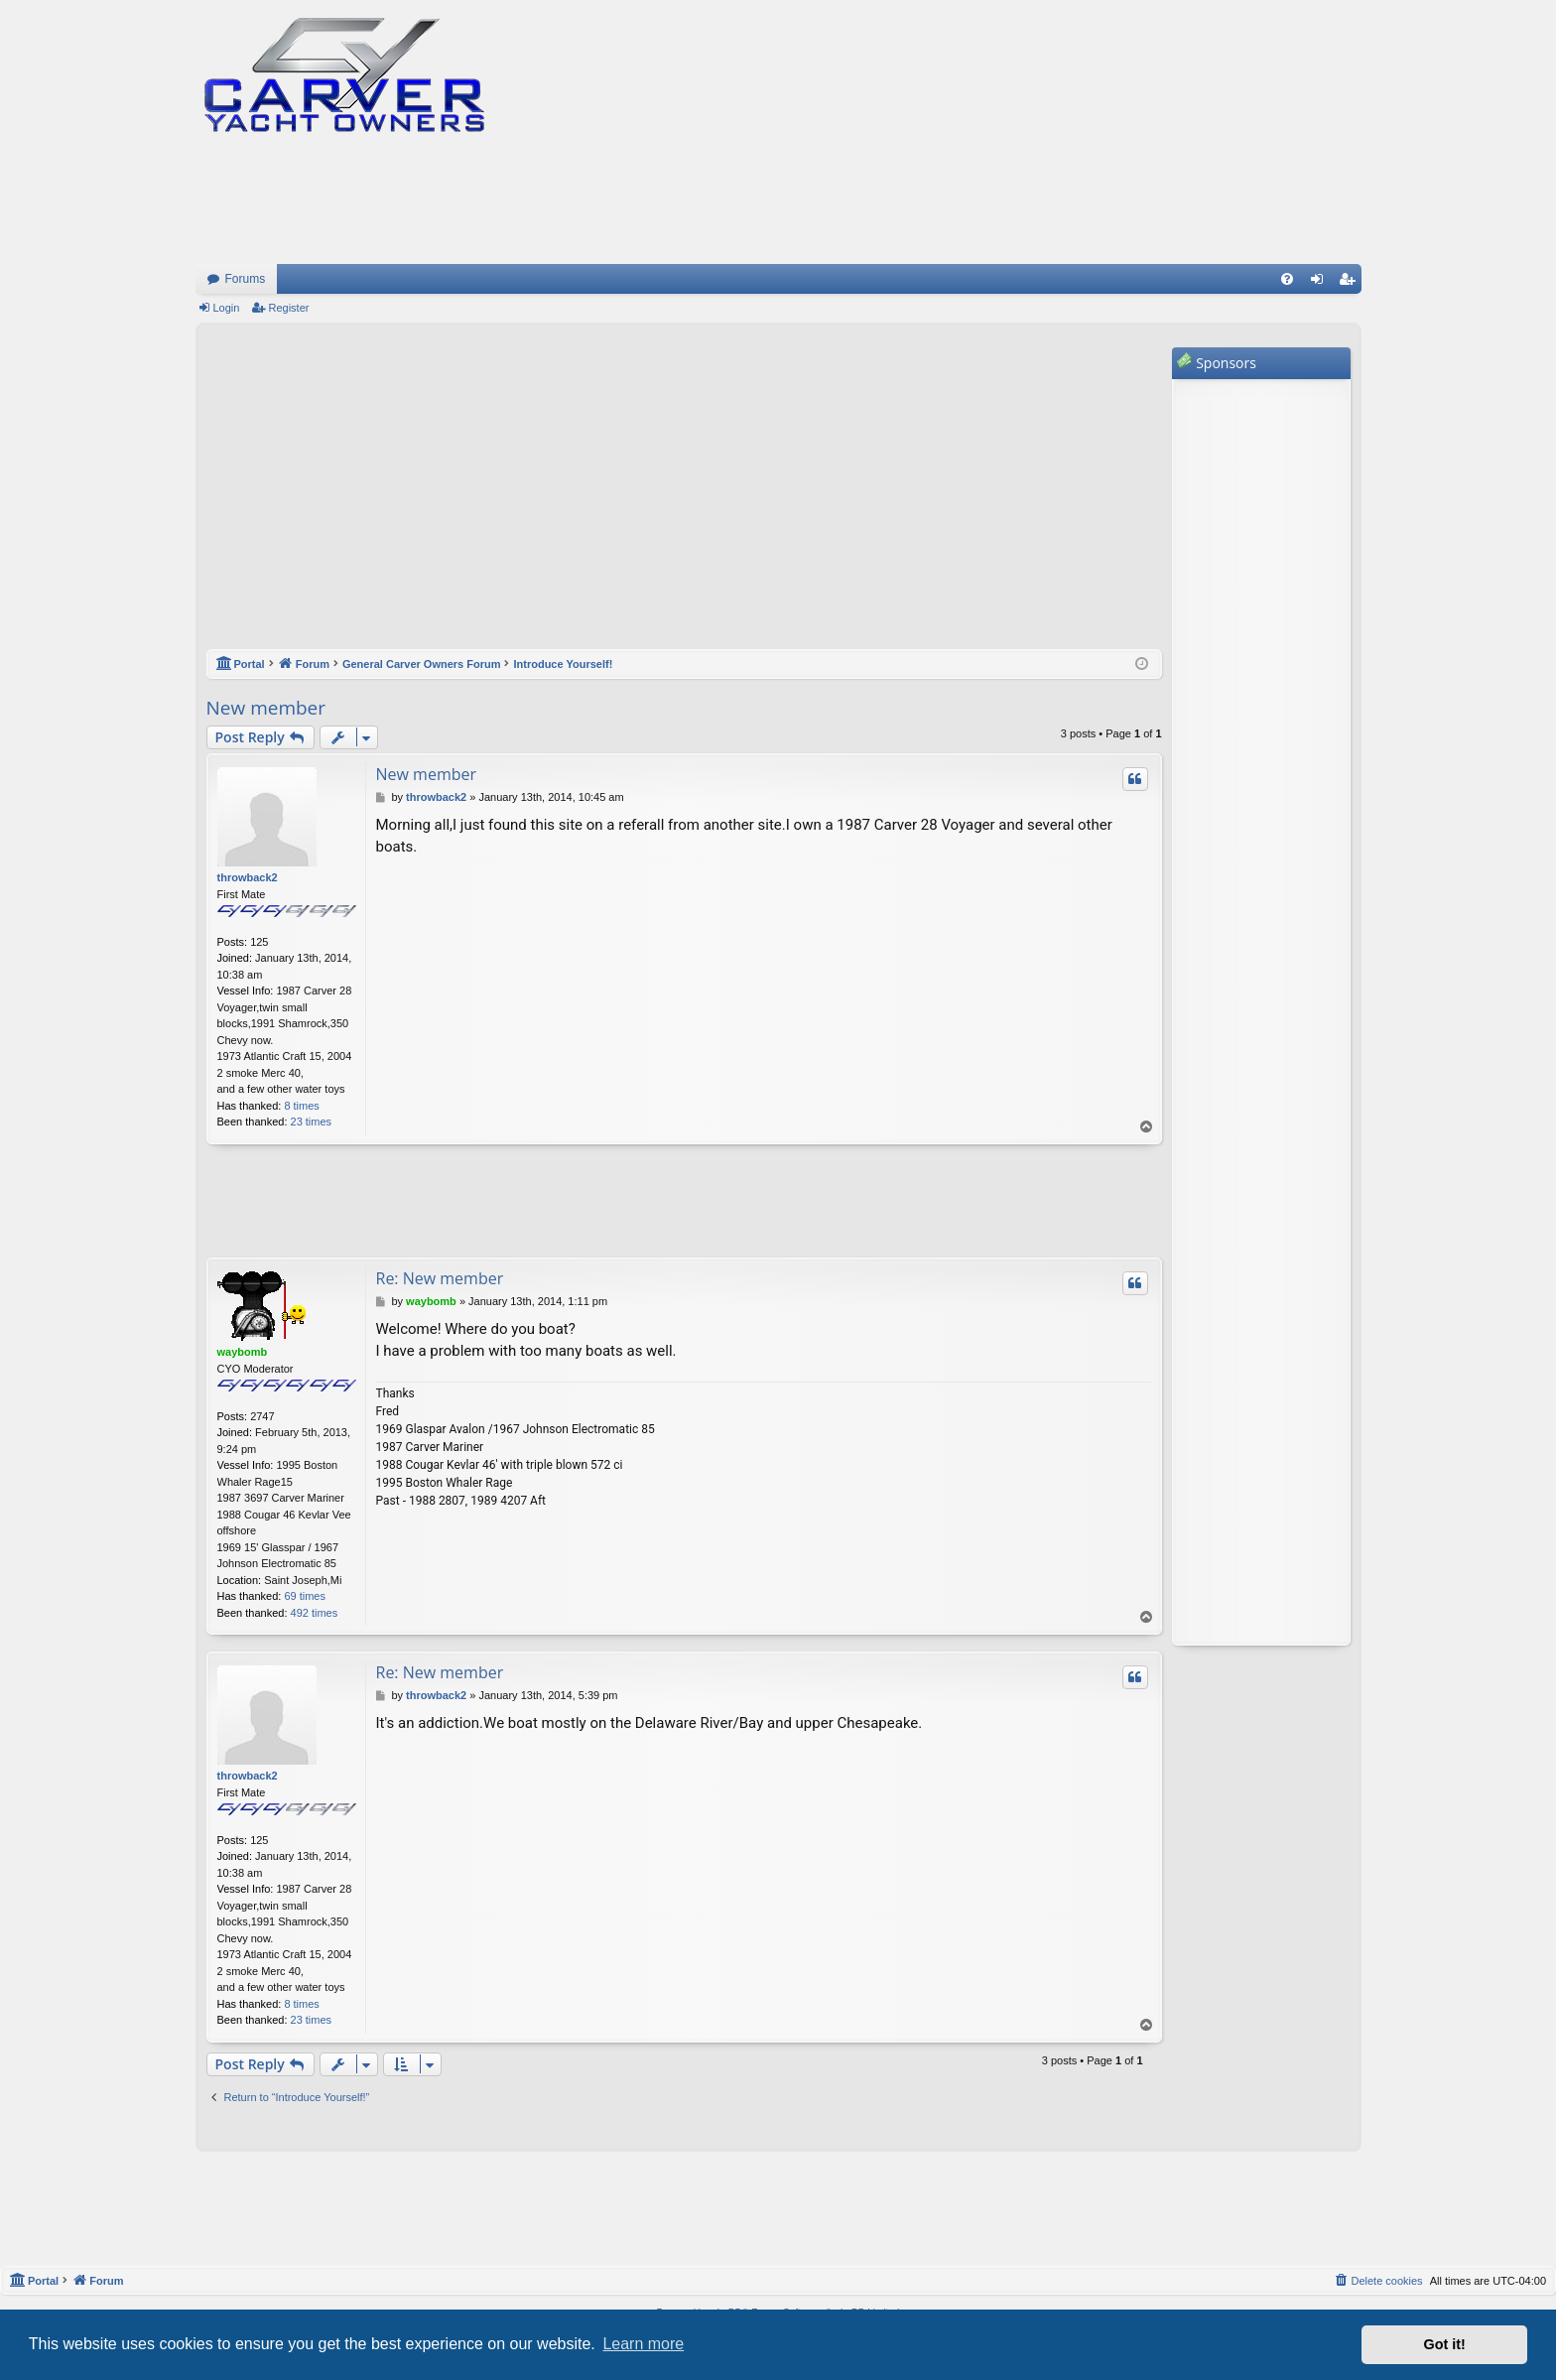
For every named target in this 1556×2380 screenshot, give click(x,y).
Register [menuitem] (1350, 283)
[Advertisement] (684, 496)
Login (226, 308)
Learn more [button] (643, 2343)
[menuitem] (1287, 279)
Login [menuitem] (1320, 283)
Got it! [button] (1445, 2344)
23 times (311, 1121)
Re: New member (440, 1278)
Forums (245, 279)
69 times (304, 1596)
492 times (314, 1613)
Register (288, 308)
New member (266, 708)
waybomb (242, 1352)
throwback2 (247, 877)
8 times (301, 1106)
